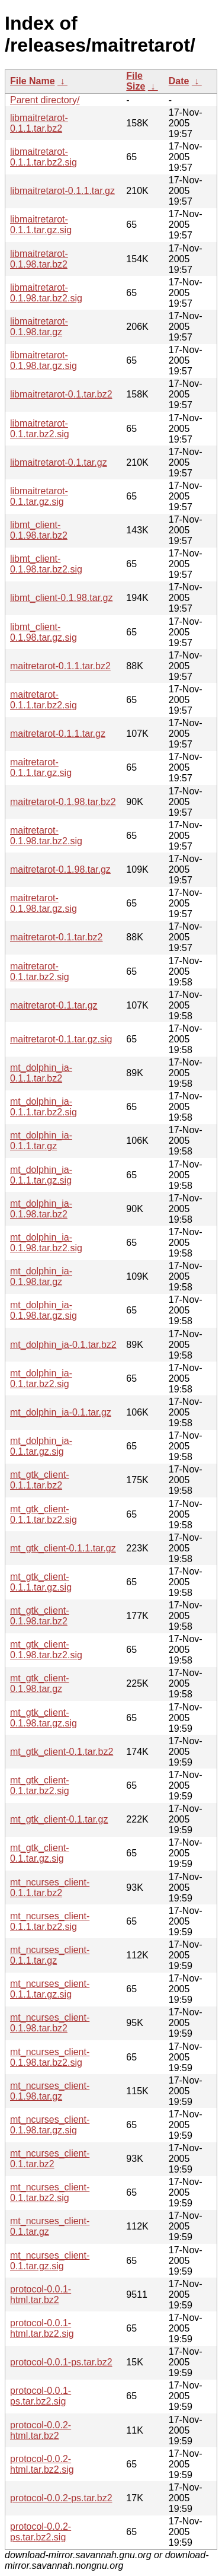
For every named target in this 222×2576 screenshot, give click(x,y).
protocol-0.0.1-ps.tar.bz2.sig (40, 2396)
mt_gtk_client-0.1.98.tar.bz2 (39, 1615)
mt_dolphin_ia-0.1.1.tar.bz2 (41, 1073)
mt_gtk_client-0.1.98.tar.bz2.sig (46, 1649)
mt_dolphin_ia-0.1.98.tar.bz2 (41, 1208)
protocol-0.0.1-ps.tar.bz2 (61, 2362)
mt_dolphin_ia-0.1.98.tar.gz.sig (43, 1310)
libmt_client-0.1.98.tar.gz (61, 598)
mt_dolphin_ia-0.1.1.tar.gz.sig (41, 1175)
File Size (135, 81)
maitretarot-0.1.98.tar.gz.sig (43, 903)
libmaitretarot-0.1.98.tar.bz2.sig (46, 292)
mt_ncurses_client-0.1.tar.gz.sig (49, 2260)
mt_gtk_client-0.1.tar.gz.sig (39, 1853)
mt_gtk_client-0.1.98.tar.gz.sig (43, 1717)
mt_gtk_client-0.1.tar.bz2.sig (39, 1785)
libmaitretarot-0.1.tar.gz (58, 462)
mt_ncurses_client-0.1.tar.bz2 (49, 2158)
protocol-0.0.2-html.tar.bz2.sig (42, 2464)
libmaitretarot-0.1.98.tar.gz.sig (43, 360)
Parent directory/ (44, 100)
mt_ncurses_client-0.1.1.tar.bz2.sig (49, 1921)
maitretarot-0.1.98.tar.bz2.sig (46, 835)
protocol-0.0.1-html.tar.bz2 (40, 2294)
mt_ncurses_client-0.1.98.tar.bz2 (49, 2022)
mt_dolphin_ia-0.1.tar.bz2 (63, 1345)
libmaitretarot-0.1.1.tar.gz (62, 191)
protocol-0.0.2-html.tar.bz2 (40, 2430)
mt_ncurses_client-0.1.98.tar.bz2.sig (49, 2057)
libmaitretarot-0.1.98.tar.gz (39, 326)
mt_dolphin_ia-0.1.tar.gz (60, 1412)
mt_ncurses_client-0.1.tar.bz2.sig (49, 2192)
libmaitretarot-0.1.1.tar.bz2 (39, 123)
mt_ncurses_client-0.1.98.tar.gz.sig (49, 2124)
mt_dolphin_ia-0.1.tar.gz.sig (41, 1446)
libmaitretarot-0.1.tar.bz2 (61, 394)
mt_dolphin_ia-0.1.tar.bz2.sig (41, 1378)
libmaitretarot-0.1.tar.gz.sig (39, 496)
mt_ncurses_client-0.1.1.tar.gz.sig (49, 1989)
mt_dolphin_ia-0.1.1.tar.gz (41, 1140)
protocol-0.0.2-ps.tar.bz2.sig (40, 2531)
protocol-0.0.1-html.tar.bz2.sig (42, 2328)
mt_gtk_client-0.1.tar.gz (59, 1819)
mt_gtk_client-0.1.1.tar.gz (63, 1548)
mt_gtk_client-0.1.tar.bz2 (61, 1752)
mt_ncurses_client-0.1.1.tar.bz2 (49, 1887)
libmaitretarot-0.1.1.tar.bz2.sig (43, 157)
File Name (32, 81)
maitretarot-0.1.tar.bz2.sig (39, 971)
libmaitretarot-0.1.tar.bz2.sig (39, 428)
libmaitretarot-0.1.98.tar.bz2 (39, 259)
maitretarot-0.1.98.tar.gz (60, 869)
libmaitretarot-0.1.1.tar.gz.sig (41, 224)
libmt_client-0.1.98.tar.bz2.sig (46, 564)
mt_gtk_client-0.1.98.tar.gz (39, 1683)
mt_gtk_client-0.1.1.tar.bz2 (39, 1480)
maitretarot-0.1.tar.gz (54, 1005)
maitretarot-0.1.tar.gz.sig (61, 1039)
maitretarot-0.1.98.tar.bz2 (63, 802)
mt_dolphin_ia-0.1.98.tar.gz (41, 1276)
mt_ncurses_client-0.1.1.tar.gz (49, 1955)
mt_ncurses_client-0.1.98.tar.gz (49, 2091)
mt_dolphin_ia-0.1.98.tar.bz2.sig (46, 1242)
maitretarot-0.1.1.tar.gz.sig (41, 767)
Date (179, 81)
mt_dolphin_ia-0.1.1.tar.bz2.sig (43, 1106)
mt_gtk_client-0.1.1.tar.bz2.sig (43, 1514)
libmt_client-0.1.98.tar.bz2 (38, 530)
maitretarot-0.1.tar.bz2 (56, 937)
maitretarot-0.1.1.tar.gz (57, 734)
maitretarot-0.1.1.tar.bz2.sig (43, 699)
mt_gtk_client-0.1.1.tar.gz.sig (41, 1582)
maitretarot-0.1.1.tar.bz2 (60, 666)
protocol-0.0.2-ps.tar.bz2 (61, 2498)
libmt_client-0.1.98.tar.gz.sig (43, 632)
